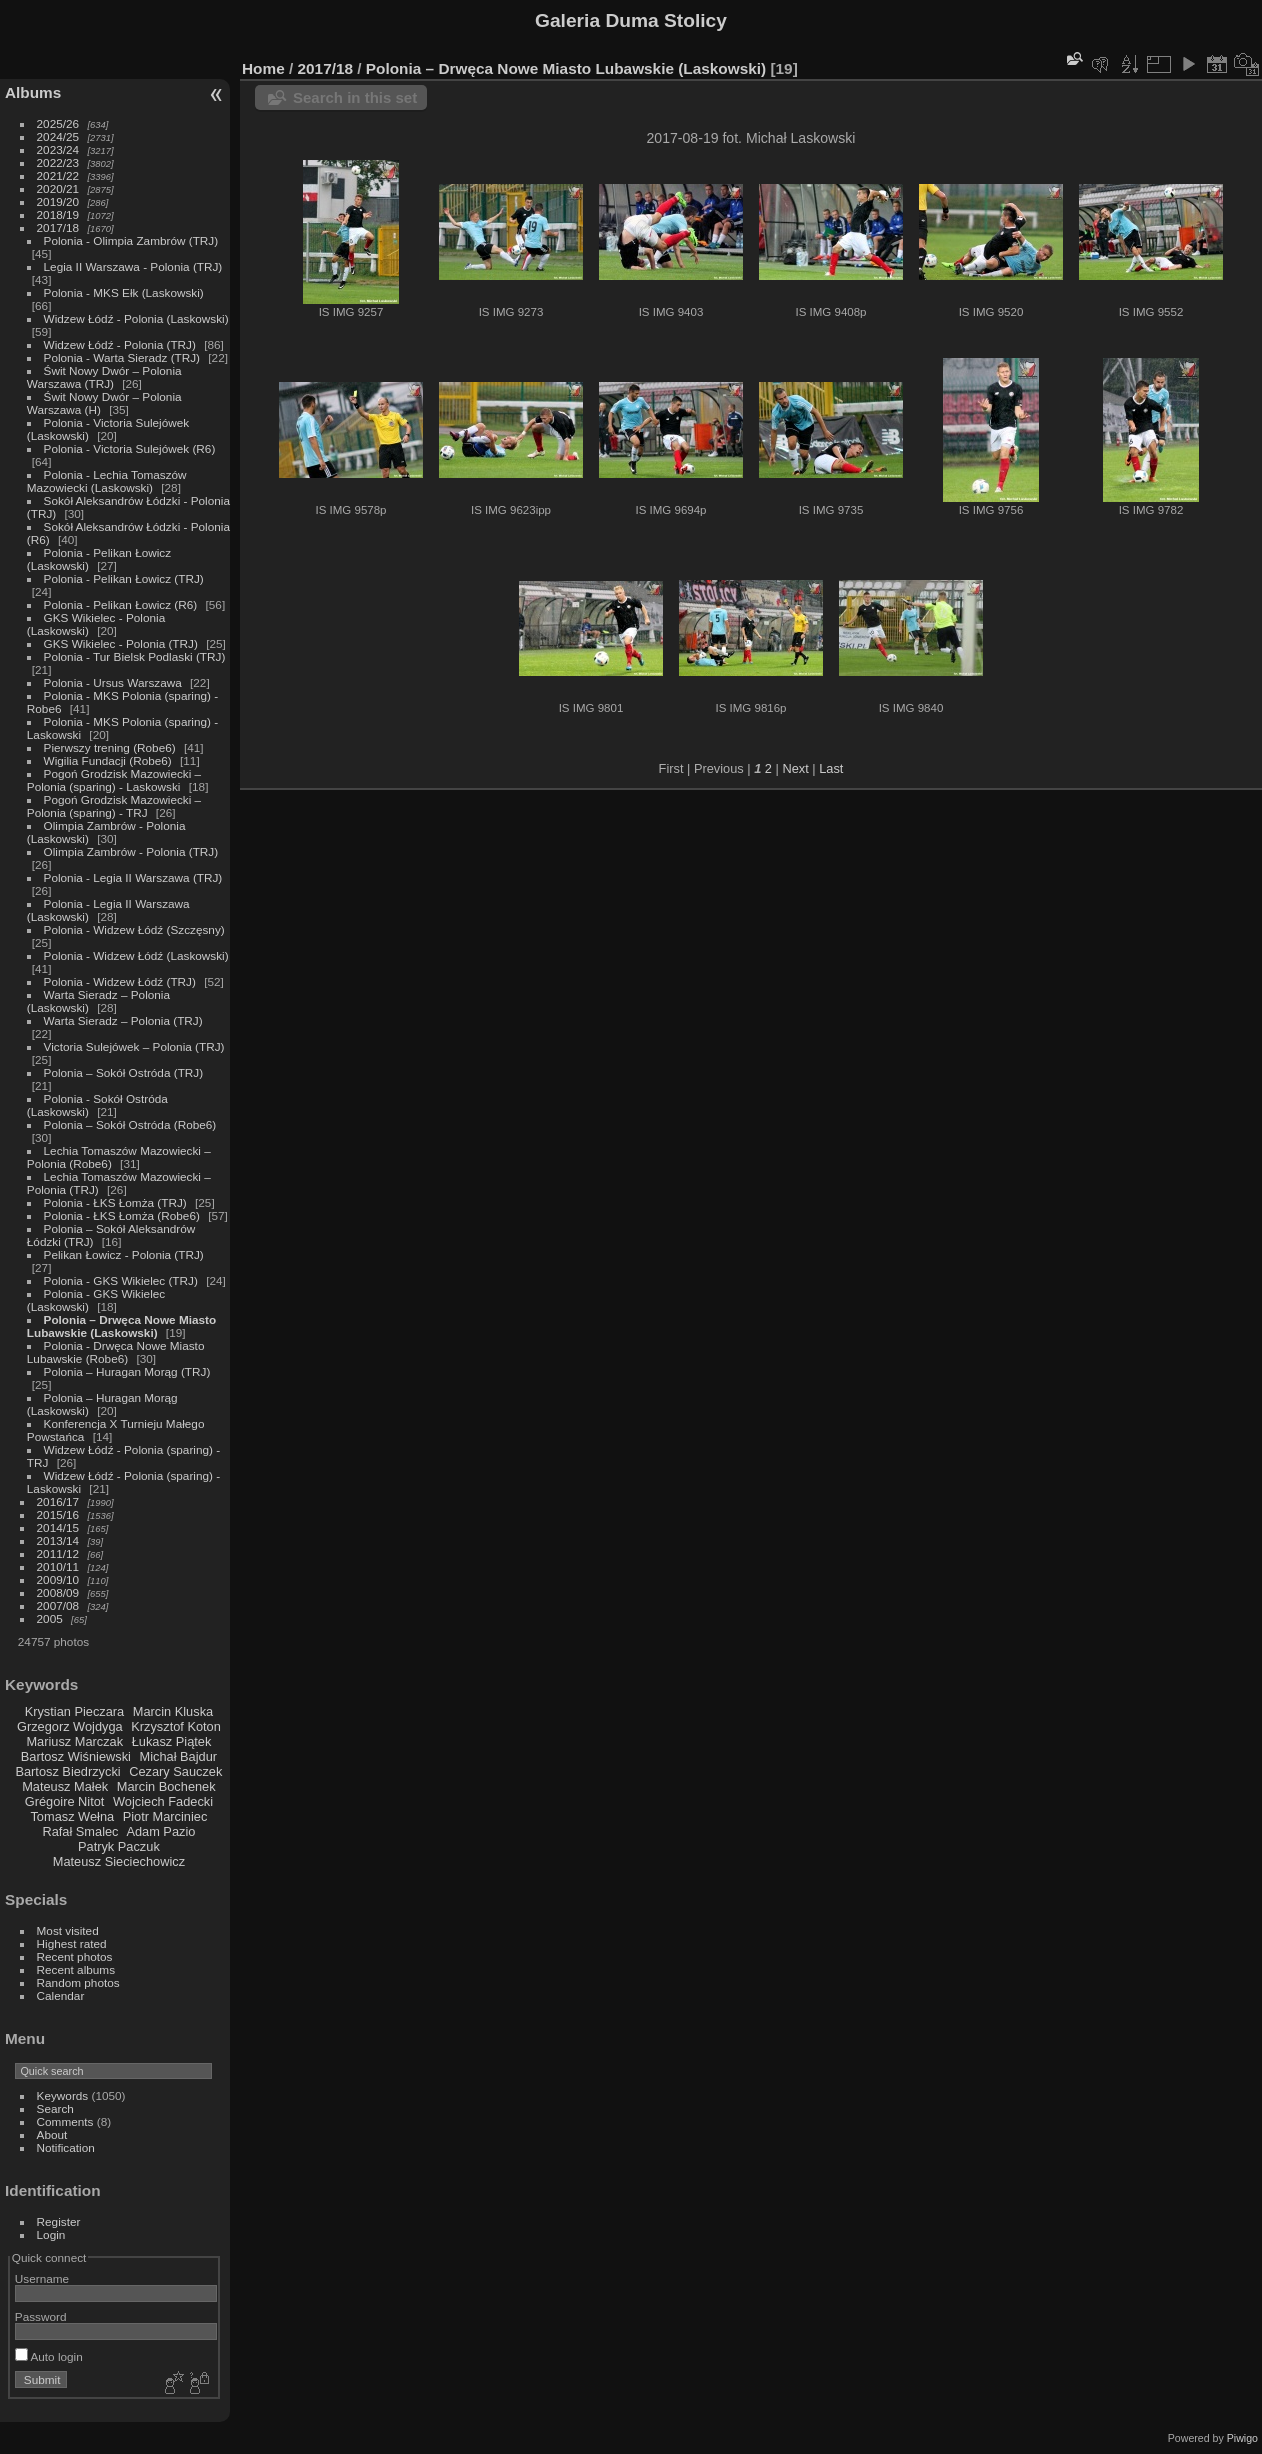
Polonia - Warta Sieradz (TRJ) (122, 357)
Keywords (63, 2095)
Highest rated (72, 1943)
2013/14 (58, 1540)
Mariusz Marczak (74, 1741)
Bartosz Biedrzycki (67, 1771)
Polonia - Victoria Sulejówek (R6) (130, 448)
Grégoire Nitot (65, 1801)
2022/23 (58, 162)
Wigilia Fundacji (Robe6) (108, 760)
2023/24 (58, 149)
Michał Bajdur (179, 1756)
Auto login (49, 2356)
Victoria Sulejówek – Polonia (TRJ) (134, 1046)
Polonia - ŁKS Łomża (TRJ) (115, 1202)
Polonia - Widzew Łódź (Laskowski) (136, 955)
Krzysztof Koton (176, 1726)
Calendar (61, 1995)
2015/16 (58, 1514)
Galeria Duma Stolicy (631, 20)
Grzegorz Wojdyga (70, 1726)
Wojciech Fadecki (163, 1801)
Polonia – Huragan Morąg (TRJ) (127, 1371)
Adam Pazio (160, 1831)
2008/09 (58, 1592)
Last (831, 768)
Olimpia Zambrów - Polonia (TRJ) (131, 851)
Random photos (78, 1982)
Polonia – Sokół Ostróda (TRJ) (124, 1072)
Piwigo (1242, 2438)
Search (55, 2108)
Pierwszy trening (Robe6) (110, 747)
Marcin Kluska (173, 1711)
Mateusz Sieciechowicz (119, 1861)
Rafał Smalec (80, 1831)
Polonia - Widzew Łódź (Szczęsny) (134, 929)
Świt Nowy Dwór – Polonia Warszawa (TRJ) (104, 377)
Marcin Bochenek (166, 1786)
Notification (66, 2147)
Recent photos (75, 1956)
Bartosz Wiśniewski (76, 1756)
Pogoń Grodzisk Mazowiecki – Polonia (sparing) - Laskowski (114, 780)
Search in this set (355, 97)
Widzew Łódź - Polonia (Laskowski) (136, 318)
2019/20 (58, 201)
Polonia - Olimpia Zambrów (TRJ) (131, 240)
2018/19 (58, 214)
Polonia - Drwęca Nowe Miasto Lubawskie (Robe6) (116, 1352)
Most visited (68, 1930)
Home (263, 68)
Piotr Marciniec (165, 1816)
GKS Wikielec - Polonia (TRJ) (121, 643)
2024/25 (58, 136)
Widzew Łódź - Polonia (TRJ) (120, 344)
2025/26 (58, 123)
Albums (33, 92)
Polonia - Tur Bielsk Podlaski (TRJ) (135, 656)
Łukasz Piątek (172, 1741)
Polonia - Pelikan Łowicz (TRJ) (124, 578)
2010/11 (58, 1566)
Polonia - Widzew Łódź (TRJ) (120, 981)
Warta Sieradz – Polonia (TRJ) (123, 1020)
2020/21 (58, 188)
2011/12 (58, 1553)
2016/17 (58, 1501)
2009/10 (58, 1579)
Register (59, 2221)
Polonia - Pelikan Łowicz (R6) (121, 604)
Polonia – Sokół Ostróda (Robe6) (130, 1124)
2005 (50, 1618)
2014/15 (58, 1527)
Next (795, 768)
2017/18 (58, 227)
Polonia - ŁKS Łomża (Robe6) (122, 1215)
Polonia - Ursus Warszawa (113, 682)
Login (51, 2234)
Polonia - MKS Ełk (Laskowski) (124, 292)
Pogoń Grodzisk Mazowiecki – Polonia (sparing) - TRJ (114, 806)
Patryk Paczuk (119, 1846)
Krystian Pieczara (75, 1711)
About (52, 2134)
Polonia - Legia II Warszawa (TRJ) (133, 877)
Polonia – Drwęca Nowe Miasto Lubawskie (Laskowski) (121, 1326)
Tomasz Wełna (72, 1816)
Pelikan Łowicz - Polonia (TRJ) (124, 1254)
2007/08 (58, 1605)
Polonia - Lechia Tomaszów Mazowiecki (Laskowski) (107, 481)
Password (41, 2316)
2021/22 (58, 175)
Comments (65, 2121)
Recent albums (76, 1969)
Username (42, 2278)
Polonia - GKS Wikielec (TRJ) (121, 1280)
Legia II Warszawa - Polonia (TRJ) (133, 266)
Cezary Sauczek (175, 1771)
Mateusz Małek (65, 1786)
